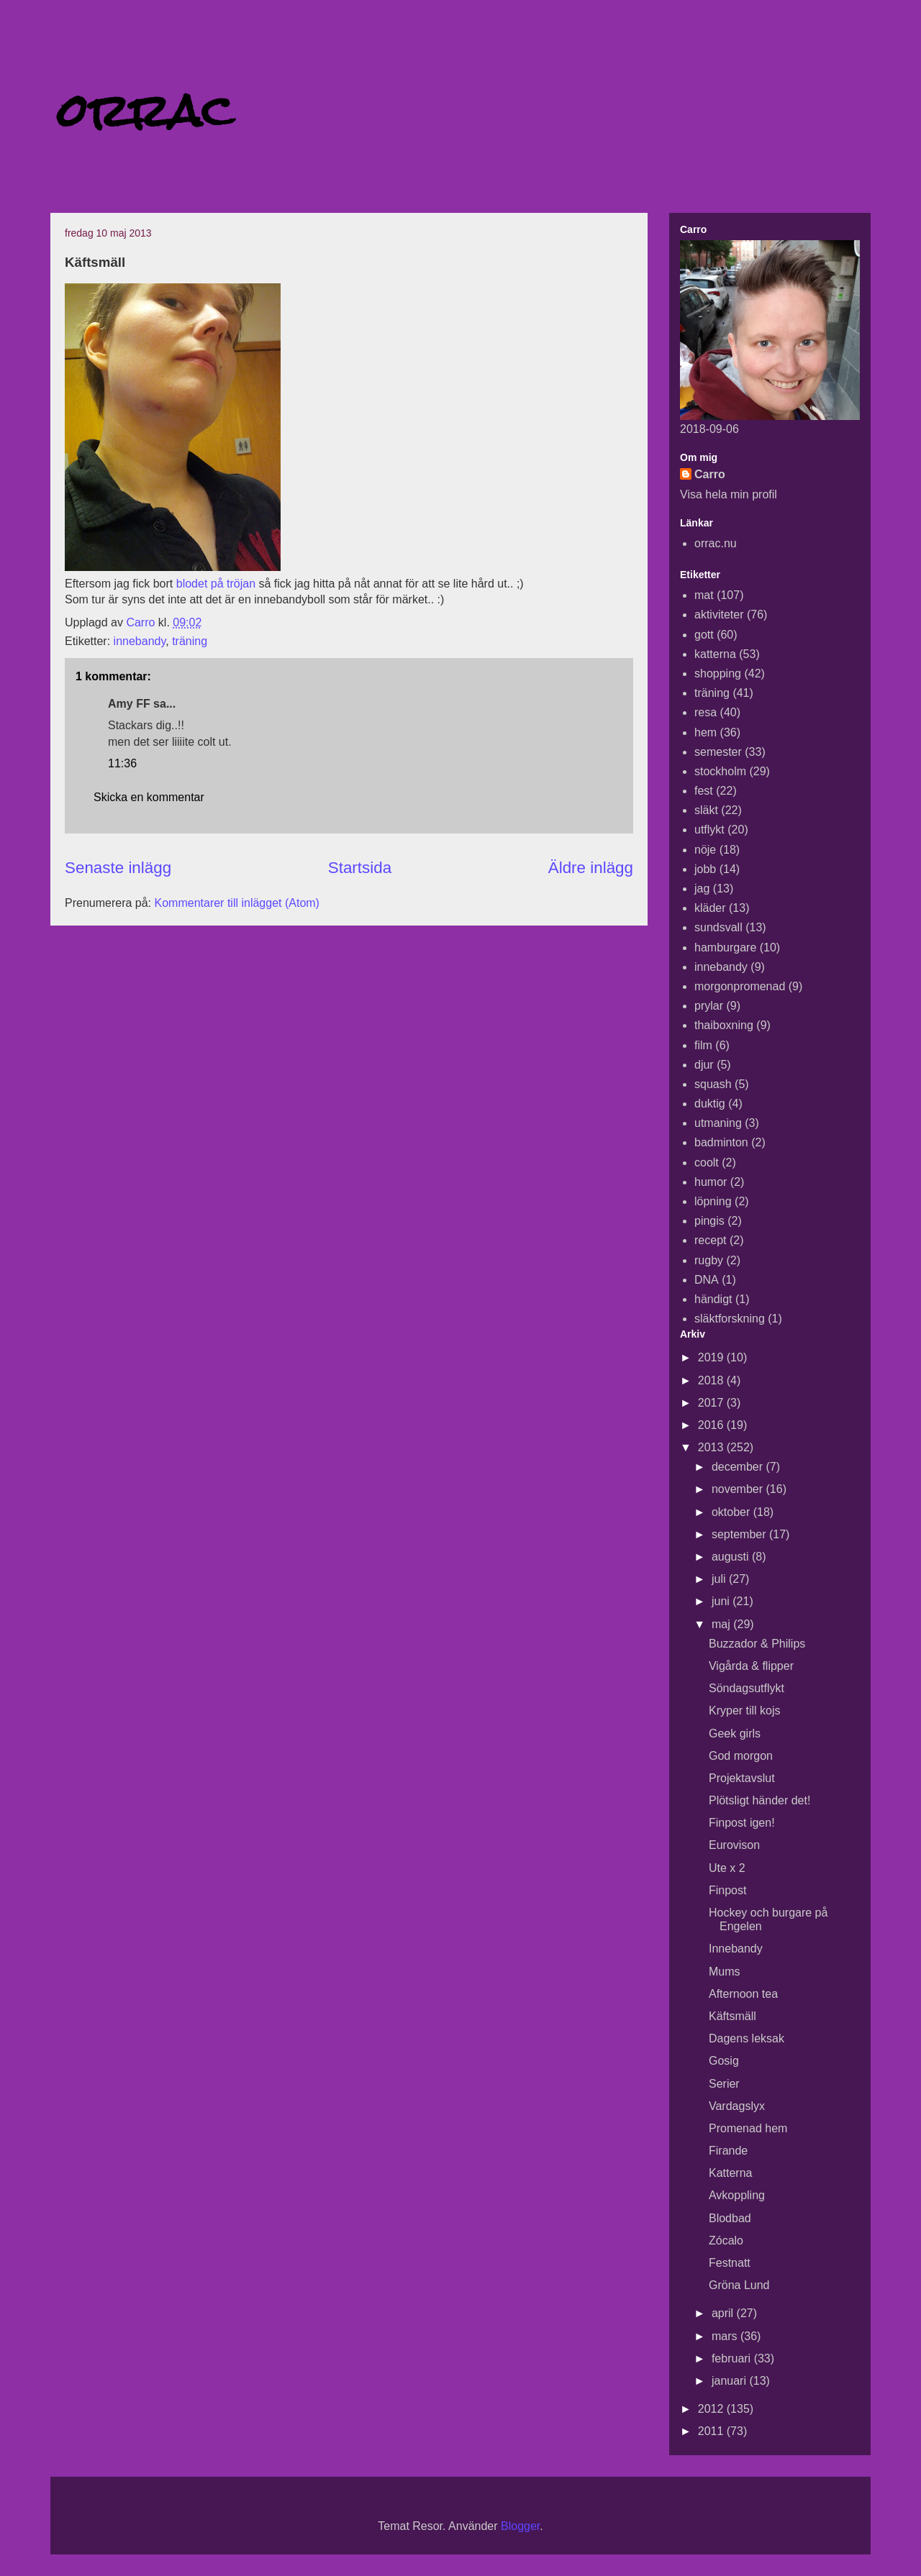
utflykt (709, 829)
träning (189, 641)
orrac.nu (715, 543)
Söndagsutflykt (746, 1688)
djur (704, 1065)
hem (705, 732)
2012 (712, 2409)
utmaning (718, 1123)
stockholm (720, 771)
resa (705, 712)
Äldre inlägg (590, 868)
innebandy (140, 641)
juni (722, 1601)
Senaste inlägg (118, 868)
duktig (709, 1103)
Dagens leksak (746, 2038)
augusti (732, 1556)
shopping (717, 673)
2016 (712, 1425)
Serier (724, 2084)
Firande (728, 2151)
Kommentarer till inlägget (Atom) (237, 903)
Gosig (724, 2061)
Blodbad (730, 2218)
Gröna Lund (739, 2285)
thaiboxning (723, 1025)
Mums (724, 1971)
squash (713, 1084)
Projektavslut (742, 1778)
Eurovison (734, 1845)
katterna (715, 654)
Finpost (727, 1890)
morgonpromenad (739, 986)
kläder (710, 908)
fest (703, 791)
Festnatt (729, 2263)
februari (733, 2358)
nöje (705, 850)
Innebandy (736, 1948)
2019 (712, 1357)
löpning (713, 1201)
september (740, 1534)
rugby (708, 1260)
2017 (712, 1403)
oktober (732, 1512)
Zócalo (726, 2240)
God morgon (741, 1756)
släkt (706, 810)
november (739, 1489)
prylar (708, 1006)
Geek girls (735, 1733)
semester (718, 752)
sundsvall (718, 927)
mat (704, 595)
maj (722, 1624)
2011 (712, 2431)
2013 (712, 1447)
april (724, 2313)
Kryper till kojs (745, 1710)
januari (730, 2381)
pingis (709, 1221)
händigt (713, 1299)
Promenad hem (748, 2128)
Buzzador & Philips (757, 1644)
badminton (721, 1142)
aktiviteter (718, 614)
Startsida (359, 868)
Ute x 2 (727, 1868)
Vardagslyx (737, 2106)
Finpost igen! (742, 1823)
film (703, 1045)
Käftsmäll (732, 2016)
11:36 (122, 763)
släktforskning (729, 1318)
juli (720, 1579)
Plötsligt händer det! (759, 1800)
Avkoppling (737, 2195)
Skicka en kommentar (149, 797)
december (739, 1467)
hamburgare (725, 947)
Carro (709, 474)
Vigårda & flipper (751, 1666)
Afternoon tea (743, 1994)
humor (710, 1182)
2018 (712, 1380)
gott (704, 635)
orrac (145, 110)
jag (701, 888)
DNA (706, 1280)
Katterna (730, 2173)
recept (710, 1240)
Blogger (520, 2526)
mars (726, 2336)
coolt (706, 1162)
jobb (705, 869)
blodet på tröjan (214, 583)
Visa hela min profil (728, 494)
